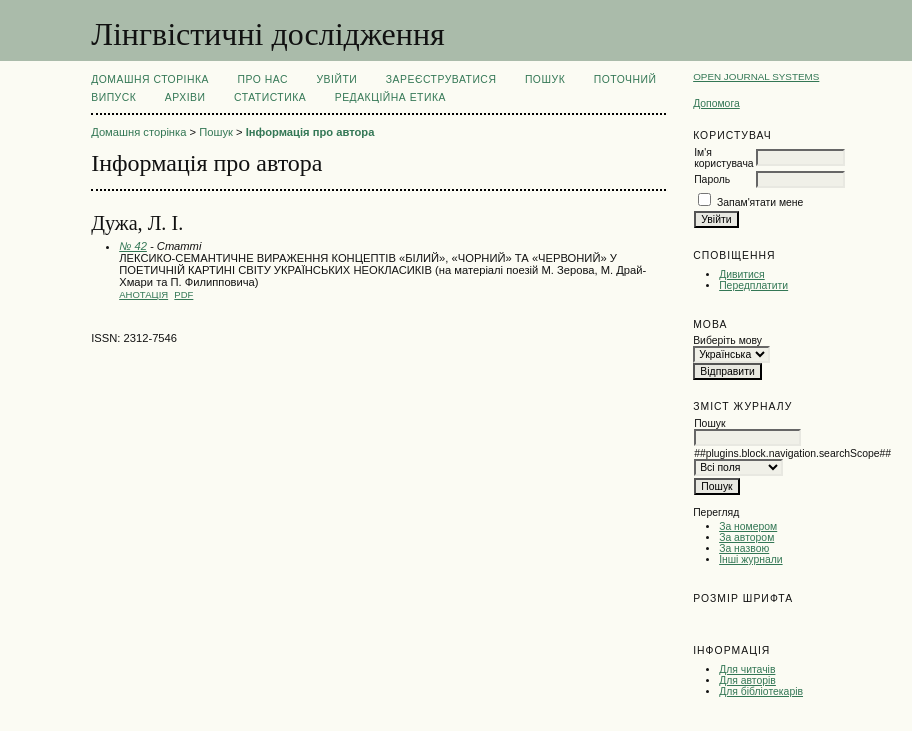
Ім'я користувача (723, 158)
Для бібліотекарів (761, 691)
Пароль (712, 179)
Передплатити (753, 285)
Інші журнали (750, 559)
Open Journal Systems (756, 76)
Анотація (143, 294)
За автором (746, 537)
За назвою (744, 548)
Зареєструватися (441, 79)
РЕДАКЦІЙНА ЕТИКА (390, 97)
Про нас (263, 79)
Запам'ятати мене (760, 202)
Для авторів (747, 680)
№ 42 (133, 246)
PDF (183, 294)
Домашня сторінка (150, 79)
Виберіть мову (727, 340)
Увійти (336, 79)
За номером (748, 526)
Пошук (545, 79)
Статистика (270, 97)
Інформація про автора (310, 132)
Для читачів (747, 669)
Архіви (185, 97)
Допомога (716, 103)
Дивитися (742, 274)
